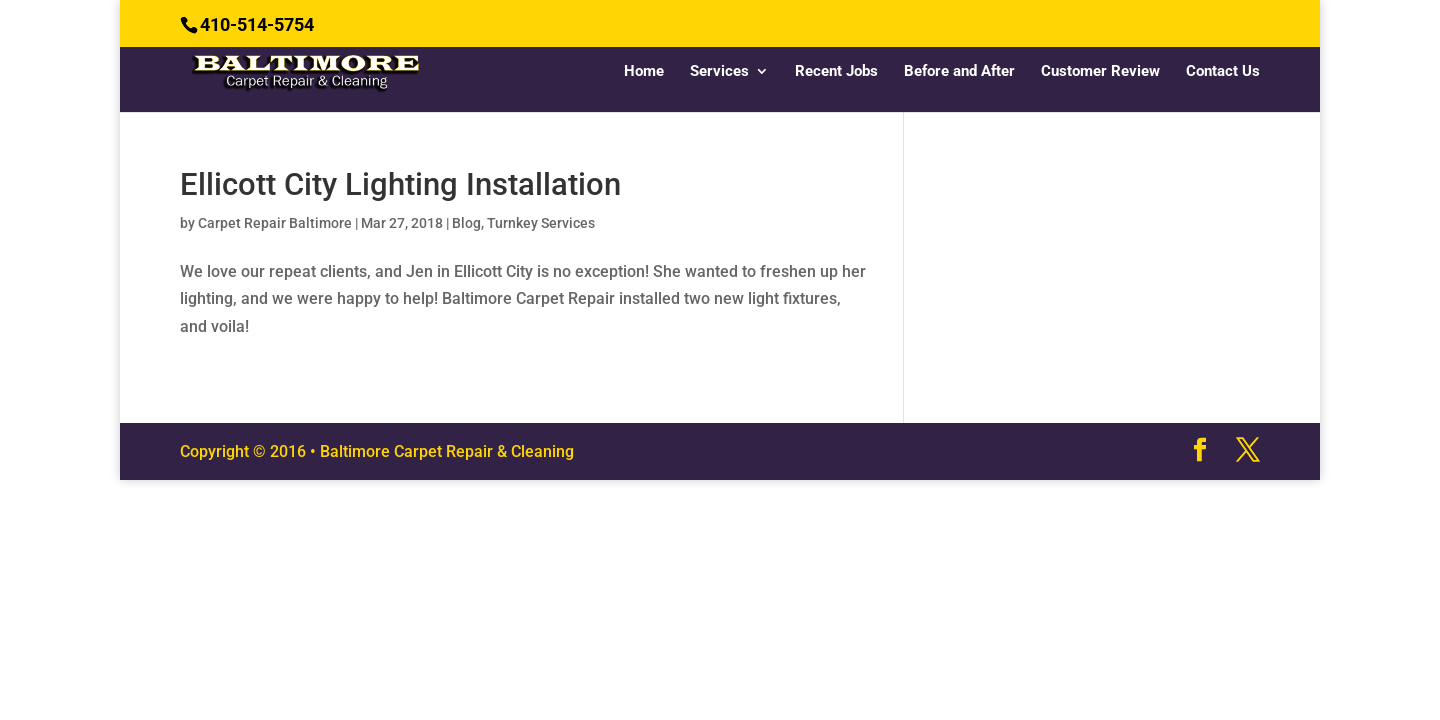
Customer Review (1100, 72)
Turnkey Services (541, 223)
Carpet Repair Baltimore (275, 223)
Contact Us (1223, 72)
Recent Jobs (836, 72)
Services (719, 72)
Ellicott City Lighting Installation (400, 184)
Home (644, 72)
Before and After (959, 72)
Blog (466, 223)
